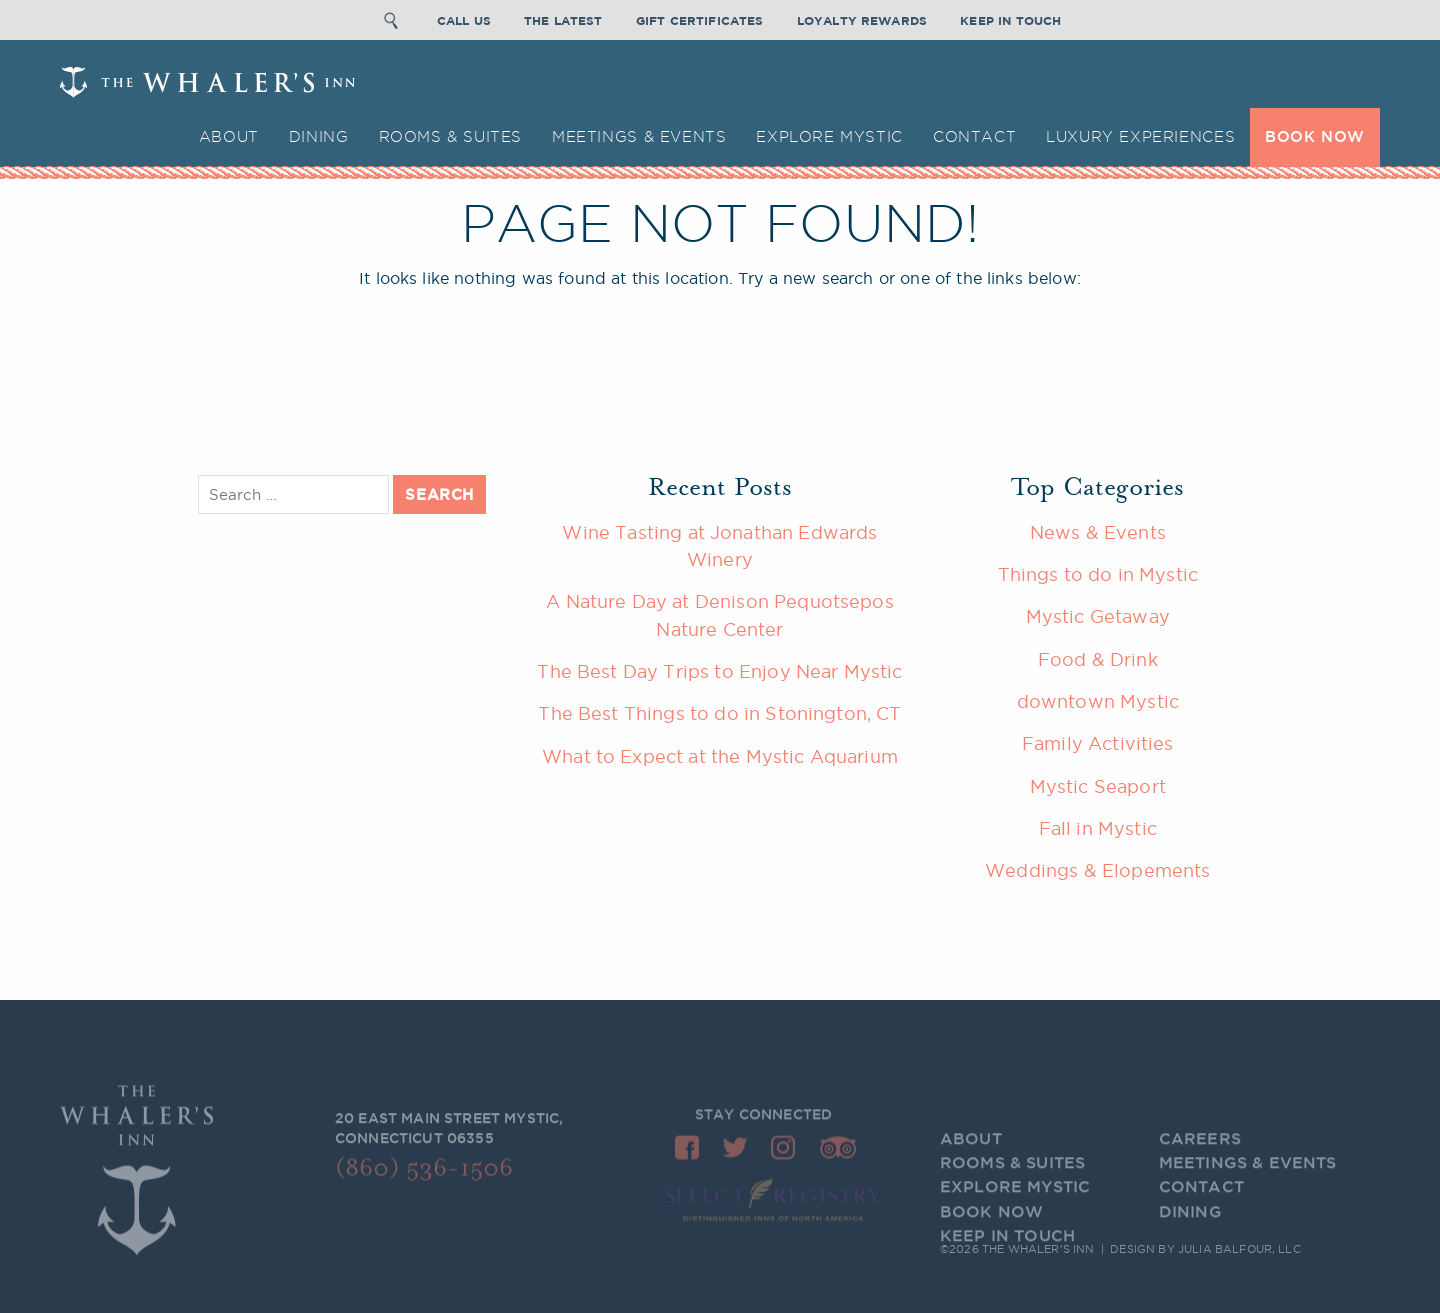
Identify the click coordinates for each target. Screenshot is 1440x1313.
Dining (319, 136)
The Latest (563, 18)
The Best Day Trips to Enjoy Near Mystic (719, 671)
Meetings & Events (639, 136)
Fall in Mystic (1098, 828)
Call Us (464, 18)
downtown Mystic (1098, 701)
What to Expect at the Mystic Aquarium (720, 756)
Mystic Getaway (1098, 616)
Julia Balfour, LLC (1239, 1251)
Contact (974, 136)
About (229, 136)
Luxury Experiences (1140, 136)
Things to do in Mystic (1098, 574)
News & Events (1098, 532)
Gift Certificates (700, 18)
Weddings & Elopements (1097, 870)
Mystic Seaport (1098, 786)
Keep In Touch (1010, 18)
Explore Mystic (829, 136)
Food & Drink (1098, 659)
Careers (1200, 1156)
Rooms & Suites (451, 136)
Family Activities (1098, 743)
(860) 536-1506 (424, 1174)
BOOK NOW (1315, 136)
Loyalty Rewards (862, 18)
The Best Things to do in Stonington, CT (719, 713)
